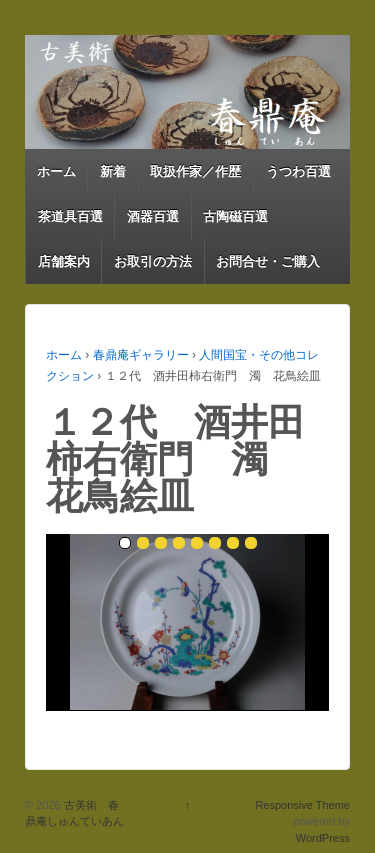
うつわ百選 (298, 171)
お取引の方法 (153, 261)
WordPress (323, 838)
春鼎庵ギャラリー (141, 355)
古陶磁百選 (235, 216)
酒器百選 (153, 216)
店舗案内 (64, 261)
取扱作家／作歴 (195, 171)
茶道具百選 (70, 216)
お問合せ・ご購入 (268, 261)
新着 (113, 171)
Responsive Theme (302, 805)
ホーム (56, 171)
